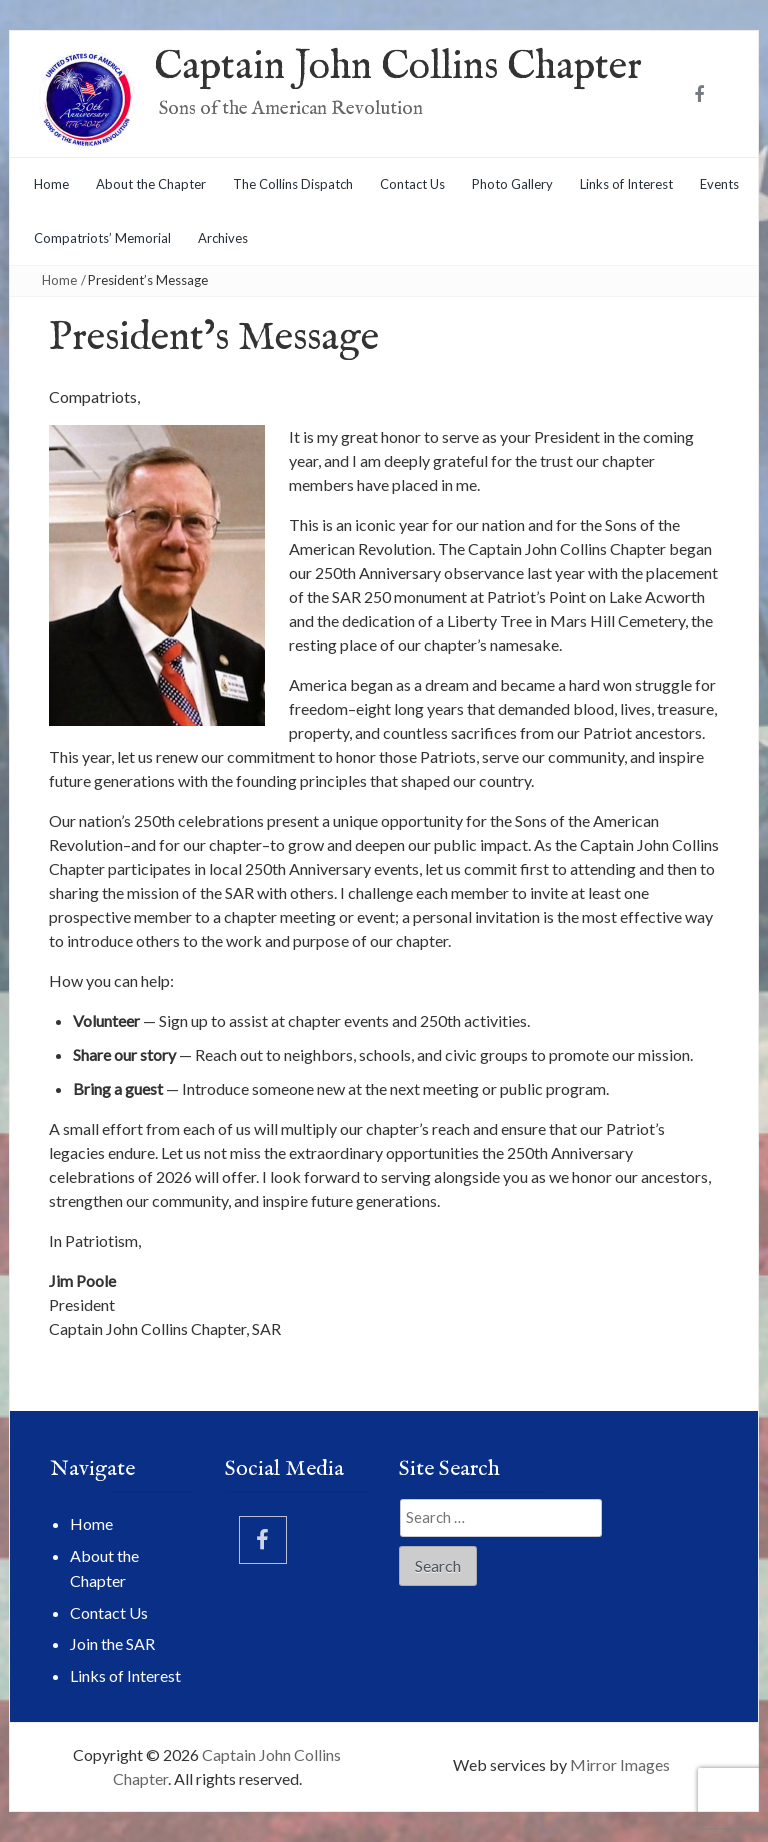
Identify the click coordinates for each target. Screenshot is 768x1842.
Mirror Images (620, 1764)
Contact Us (412, 184)
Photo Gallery (512, 184)
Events (719, 184)
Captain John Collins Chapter (398, 67)
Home (51, 184)
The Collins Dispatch (293, 184)
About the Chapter (151, 184)
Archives (223, 238)
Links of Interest (626, 184)
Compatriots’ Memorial (102, 238)
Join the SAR (112, 1643)
